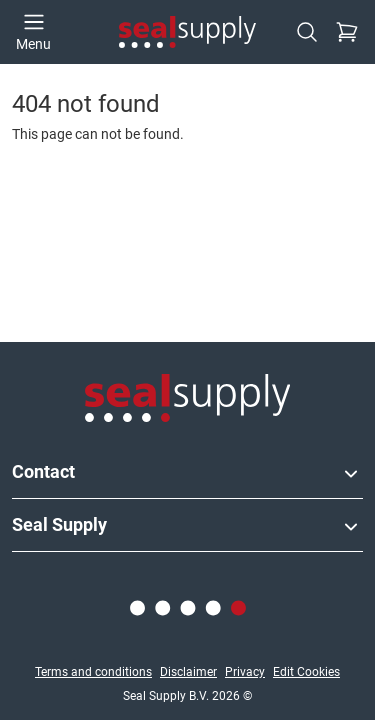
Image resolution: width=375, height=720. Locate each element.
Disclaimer (188, 672)
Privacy (245, 672)
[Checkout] (347, 32)
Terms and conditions (93, 672)
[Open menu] (33, 32)
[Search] (307, 32)
